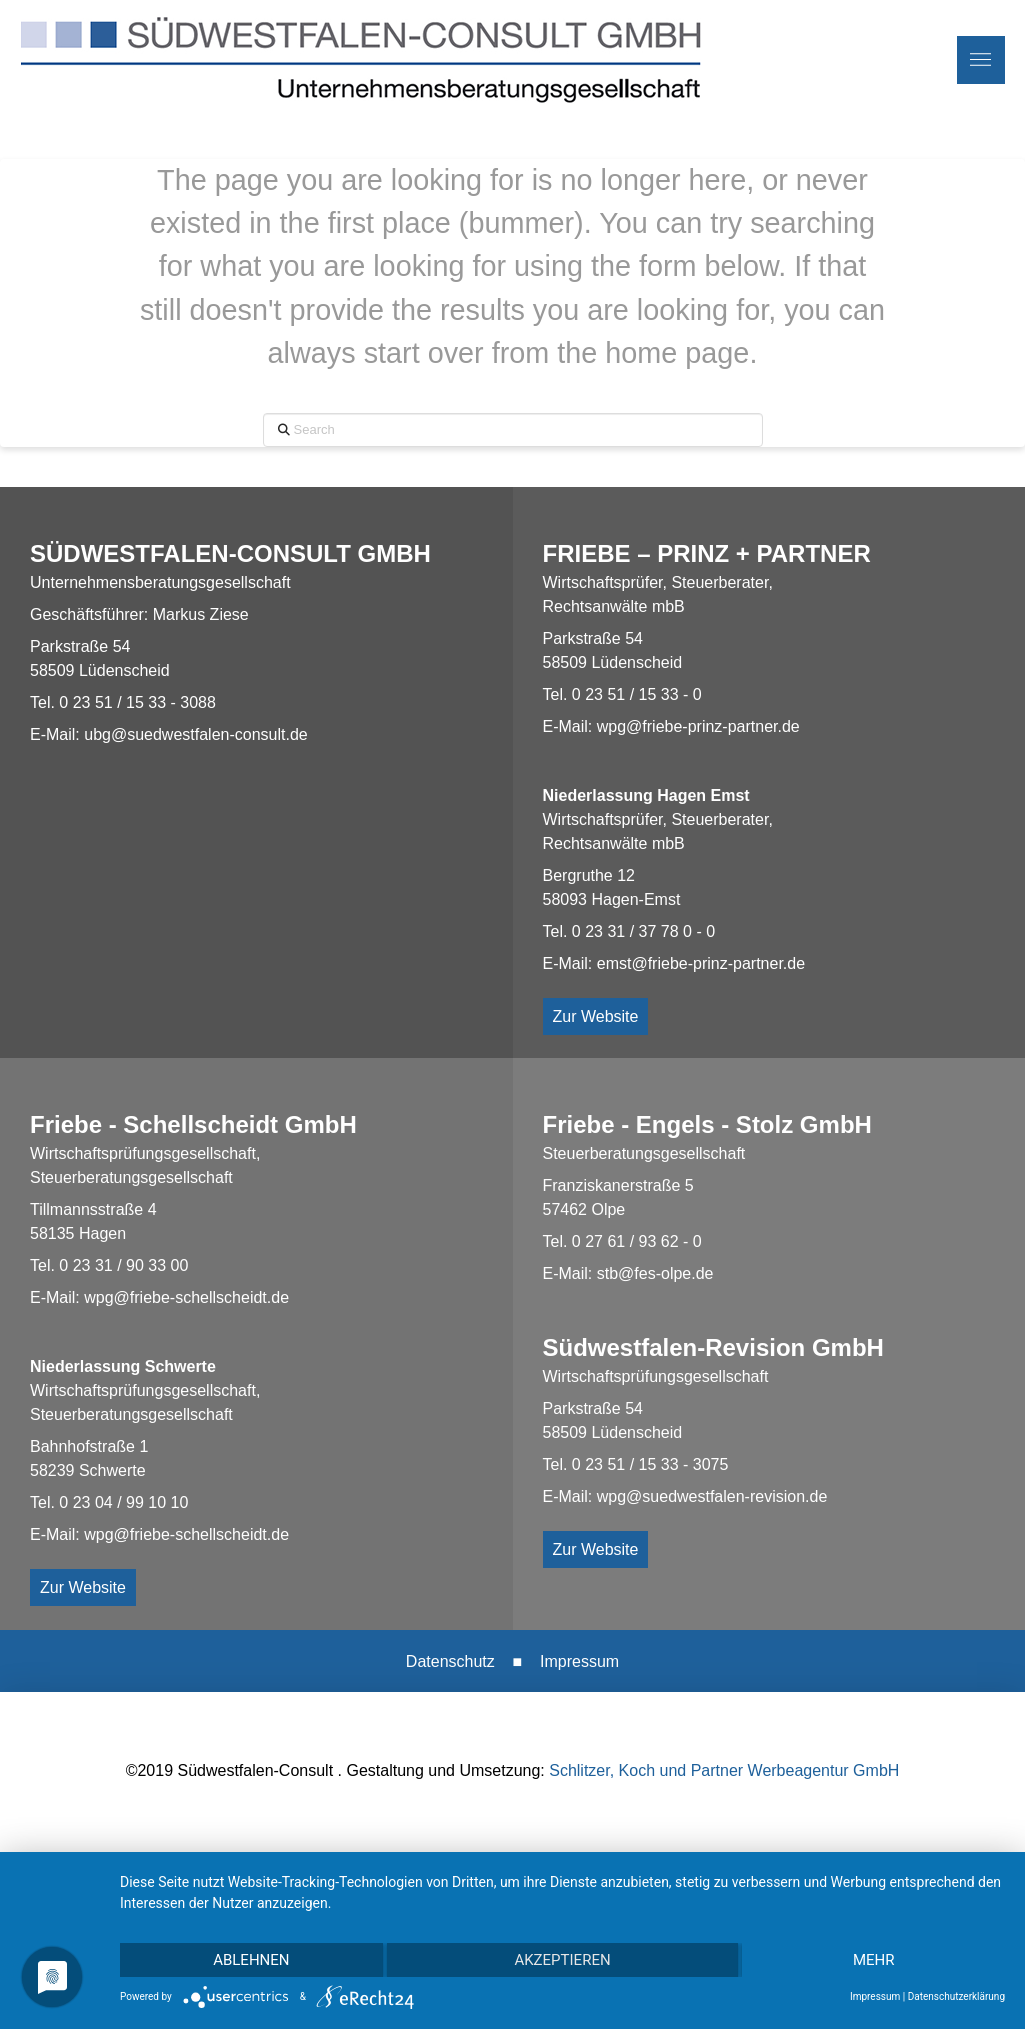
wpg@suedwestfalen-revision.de (712, 1496)
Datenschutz (450, 1661)
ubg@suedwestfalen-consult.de (196, 734)
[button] (981, 60)
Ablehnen (251, 1960)
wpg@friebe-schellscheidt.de (186, 1297)
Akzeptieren (562, 1960)
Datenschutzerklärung (956, 1996)
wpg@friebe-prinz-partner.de (698, 726)
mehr (874, 1960)
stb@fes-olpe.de (655, 1273)
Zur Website (596, 1016)
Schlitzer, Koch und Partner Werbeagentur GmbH (724, 1770)
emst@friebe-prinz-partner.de (701, 963)
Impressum (579, 1661)
